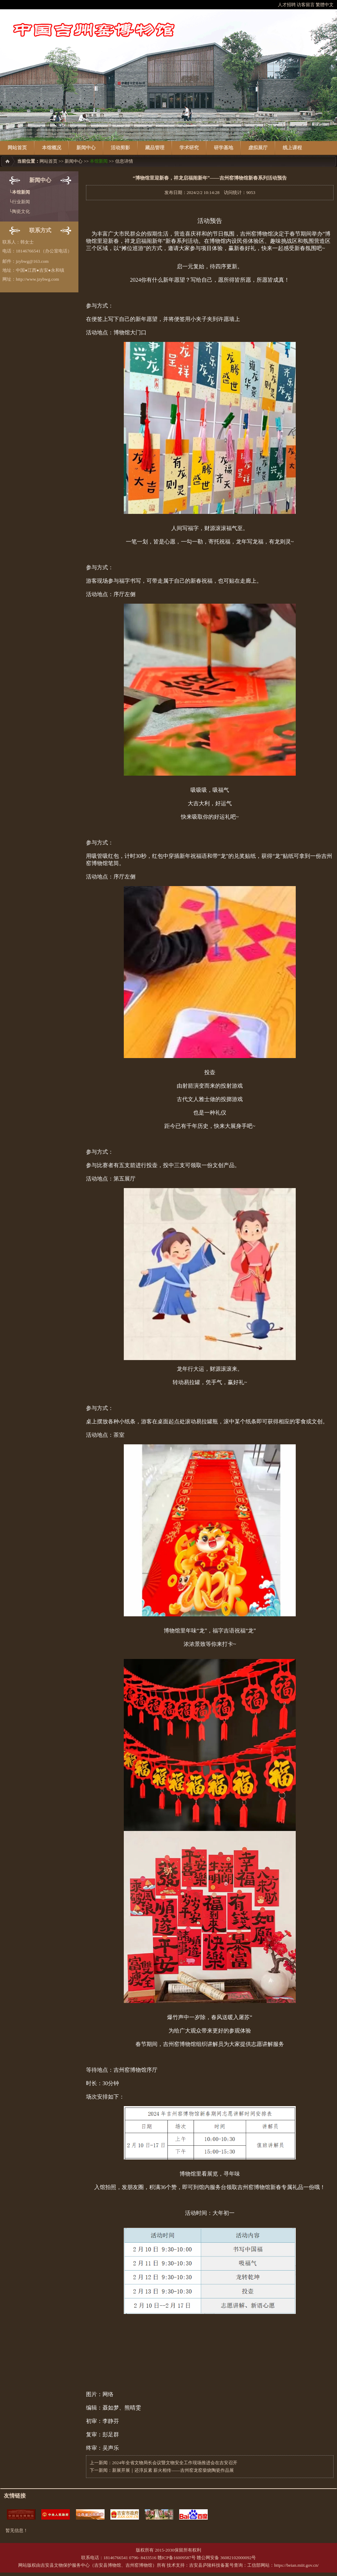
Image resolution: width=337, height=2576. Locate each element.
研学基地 (223, 147)
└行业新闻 (19, 201)
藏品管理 (154, 147)
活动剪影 (120, 147)
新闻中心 (86, 147)
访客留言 (306, 4)
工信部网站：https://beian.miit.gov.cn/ (283, 2565)
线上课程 (292, 147)
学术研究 (189, 147)
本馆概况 (51, 147)
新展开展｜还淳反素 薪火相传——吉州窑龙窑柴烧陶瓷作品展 (173, 2470)
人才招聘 (287, 4)
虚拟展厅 (258, 147)
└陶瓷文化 (19, 211)
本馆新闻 (99, 161)
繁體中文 (325, 4)
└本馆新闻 (19, 192)
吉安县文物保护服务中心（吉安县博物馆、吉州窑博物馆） (99, 2565)
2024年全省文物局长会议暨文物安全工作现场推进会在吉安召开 (174, 2462)
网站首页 (17, 147)
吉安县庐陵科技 (204, 2565)
